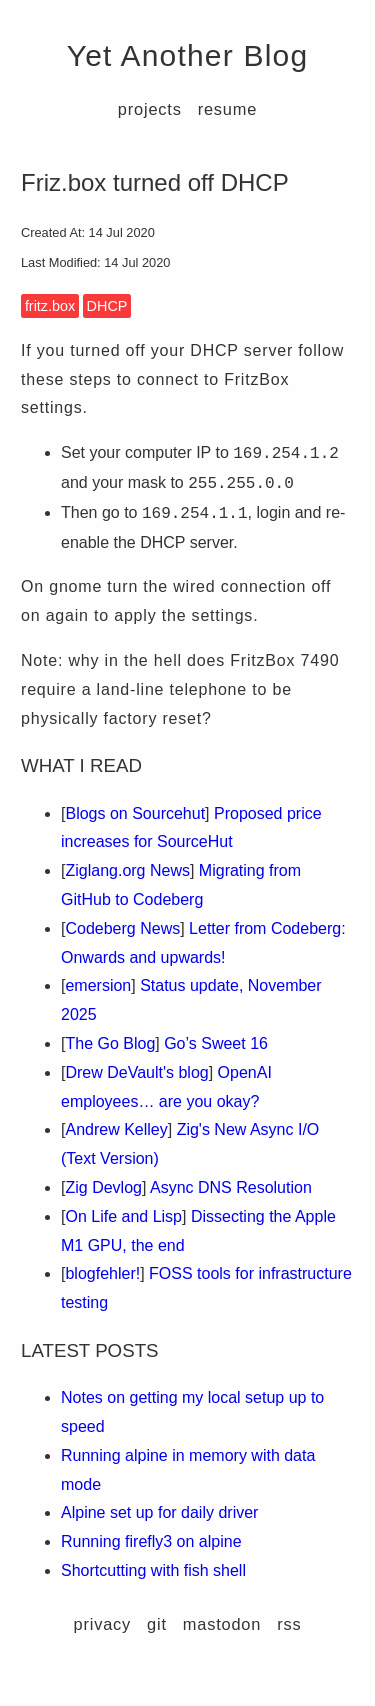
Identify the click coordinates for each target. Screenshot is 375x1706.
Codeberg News (122, 928)
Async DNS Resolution (231, 1187)
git (157, 1624)
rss (289, 1624)
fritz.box (50, 306)
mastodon (222, 1624)
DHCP (107, 306)
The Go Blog (110, 1043)
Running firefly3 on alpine (151, 1541)
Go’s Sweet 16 (216, 1043)
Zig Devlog (103, 1187)
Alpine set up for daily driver (159, 1512)
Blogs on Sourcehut (135, 813)
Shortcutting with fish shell (153, 1570)
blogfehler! (102, 1273)
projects (150, 109)
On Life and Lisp (123, 1216)
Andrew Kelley (116, 1129)
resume (227, 109)
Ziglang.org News (127, 870)
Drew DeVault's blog (136, 1072)
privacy (103, 1624)
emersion (98, 985)
